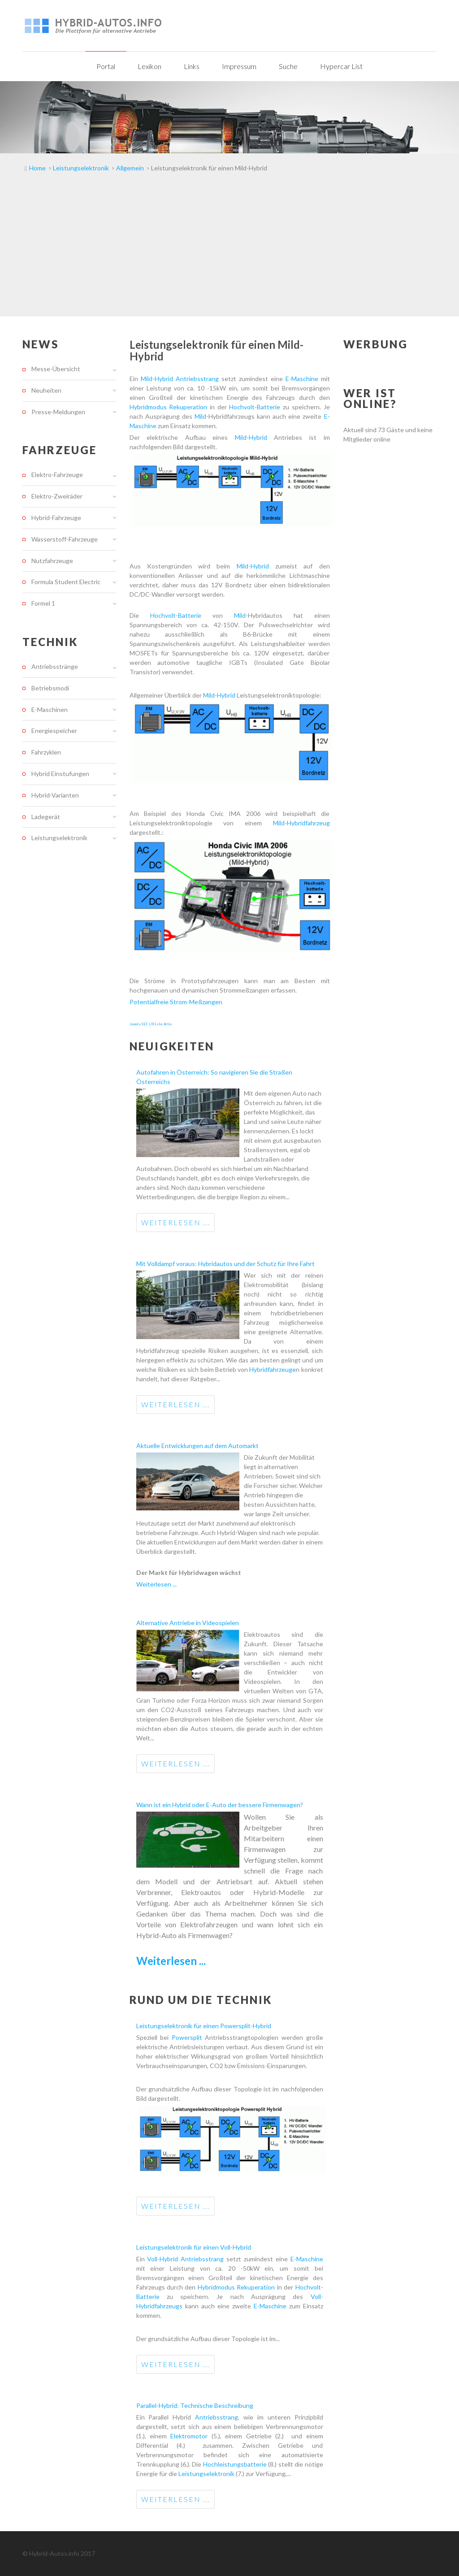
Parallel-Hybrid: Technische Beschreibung (194, 2405)
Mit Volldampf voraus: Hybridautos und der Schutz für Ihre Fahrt (225, 1263)
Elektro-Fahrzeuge (57, 474)
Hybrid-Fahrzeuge (56, 517)
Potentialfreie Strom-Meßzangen (176, 1002)
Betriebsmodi (50, 688)
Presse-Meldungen (58, 412)
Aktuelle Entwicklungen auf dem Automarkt (197, 1445)
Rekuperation (189, 407)
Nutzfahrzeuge (52, 560)
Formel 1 (43, 603)
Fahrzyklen (46, 752)
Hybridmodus (149, 407)
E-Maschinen (49, 709)
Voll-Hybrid (164, 2259)
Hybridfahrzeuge (272, 1369)
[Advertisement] (229, 249)
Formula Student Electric (65, 581)
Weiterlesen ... (175, 1222)
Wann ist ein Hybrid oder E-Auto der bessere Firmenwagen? (219, 1804)
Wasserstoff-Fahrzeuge (64, 539)
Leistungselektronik (207, 2473)
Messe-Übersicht (55, 369)
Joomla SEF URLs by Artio (151, 1024)
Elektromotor (189, 2436)
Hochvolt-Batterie (254, 407)
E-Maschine (302, 378)
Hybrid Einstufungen (60, 773)
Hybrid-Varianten (55, 795)
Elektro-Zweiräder (56, 496)
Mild (200, 416)
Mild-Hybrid (157, 378)
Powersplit (188, 2037)
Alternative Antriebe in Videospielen (187, 1622)
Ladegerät (45, 816)
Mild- (241, 615)
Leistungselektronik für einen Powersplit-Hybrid (203, 2026)
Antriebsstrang (198, 378)
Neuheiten (46, 390)
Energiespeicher (54, 730)
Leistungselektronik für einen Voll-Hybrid (193, 2247)
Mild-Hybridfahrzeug (301, 823)
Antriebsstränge (54, 666)
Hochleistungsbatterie (235, 2464)
